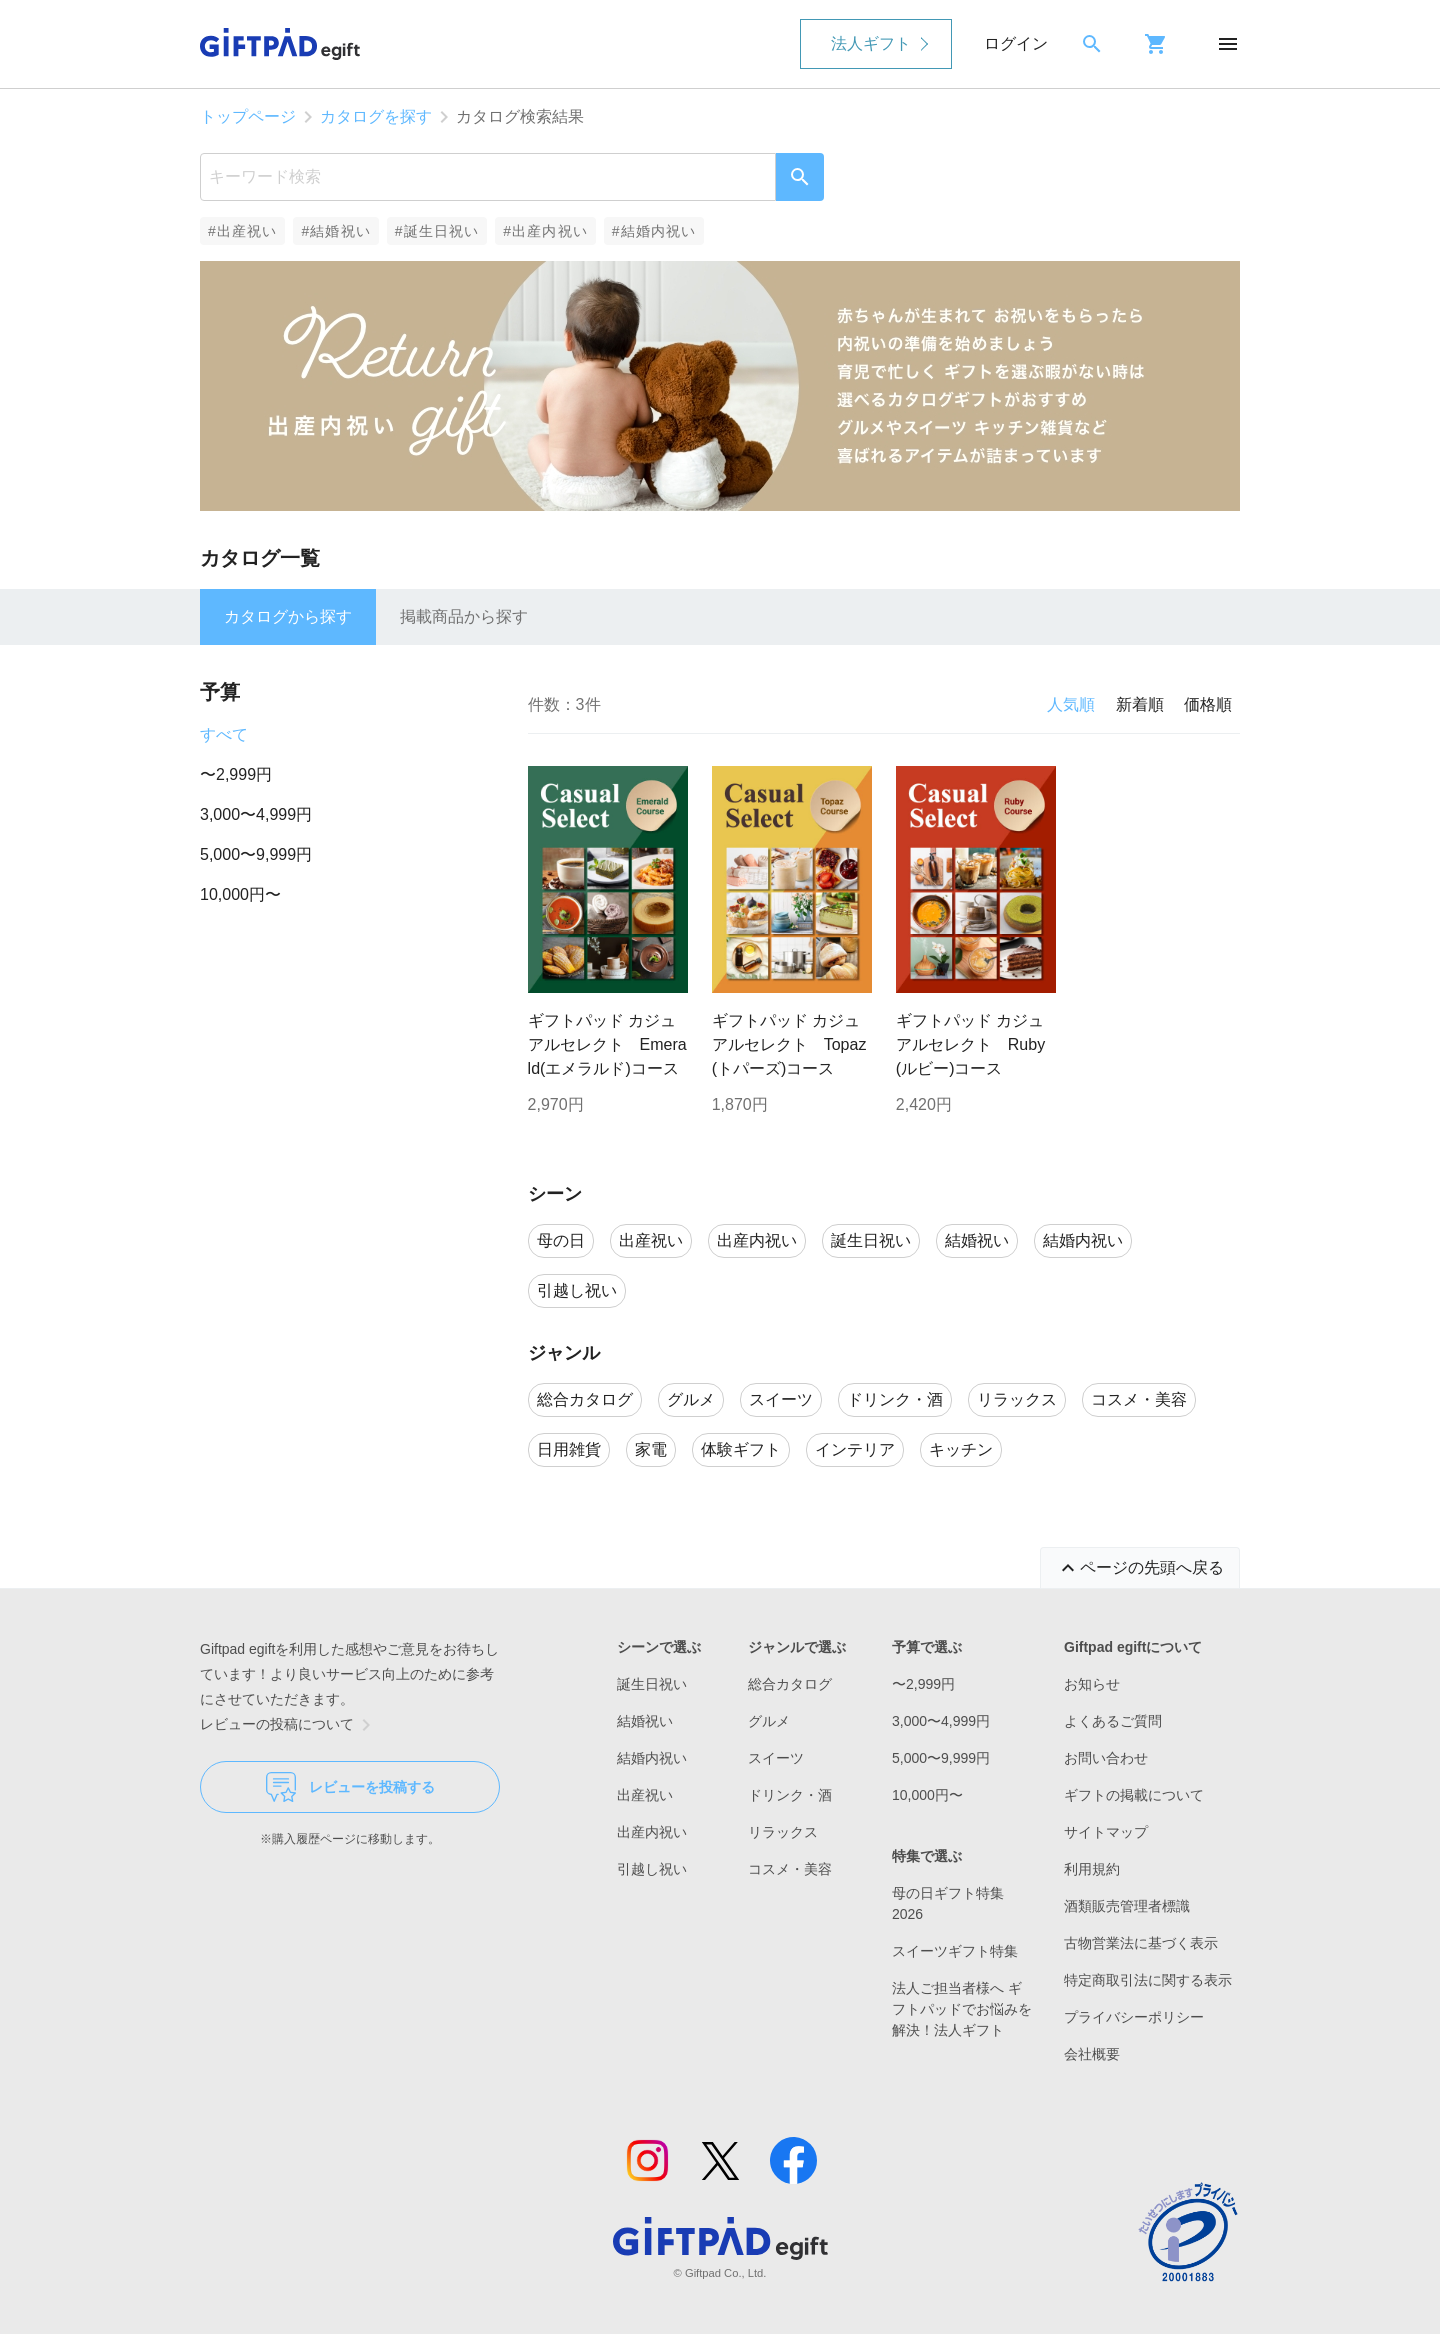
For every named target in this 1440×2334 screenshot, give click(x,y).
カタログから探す (288, 616)
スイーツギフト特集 (955, 1951)
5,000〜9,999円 (256, 854)
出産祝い (645, 1795)
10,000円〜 (240, 894)
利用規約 (1092, 1869)
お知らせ (1092, 1684)
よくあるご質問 (1113, 1721)
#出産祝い (242, 231)
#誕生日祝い (437, 231)
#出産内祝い (545, 231)
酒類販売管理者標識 (1127, 1906)
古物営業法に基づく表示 (1141, 1943)
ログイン (1016, 43)
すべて (224, 734)
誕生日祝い (652, 1684)
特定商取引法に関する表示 (1148, 1980)
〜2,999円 (236, 774)
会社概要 (1092, 2054)
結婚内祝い (652, 1758)
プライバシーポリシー (1134, 2017)
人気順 (1071, 704)
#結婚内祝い (654, 231)
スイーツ (776, 1758)
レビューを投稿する (350, 1787)
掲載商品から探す (464, 616)
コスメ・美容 (790, 1869)
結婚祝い (645, 1721)
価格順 (1208, 704)
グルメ (769, 1721)
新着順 (1140, 704)
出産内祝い (652, 1832)
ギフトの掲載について (1134, 1795)
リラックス (783, 1832)
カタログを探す (376, 116)
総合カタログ (790, 1684)
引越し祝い (652, 1869)
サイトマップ (1106, 1832)
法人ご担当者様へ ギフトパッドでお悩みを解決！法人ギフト (962, 2009)
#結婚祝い (335, 231)
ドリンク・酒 (790, 1795)
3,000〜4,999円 (256, 814)
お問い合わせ (1106, 1758)
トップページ (248, 116)
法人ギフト (871, 43)
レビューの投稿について (289, 1725)
